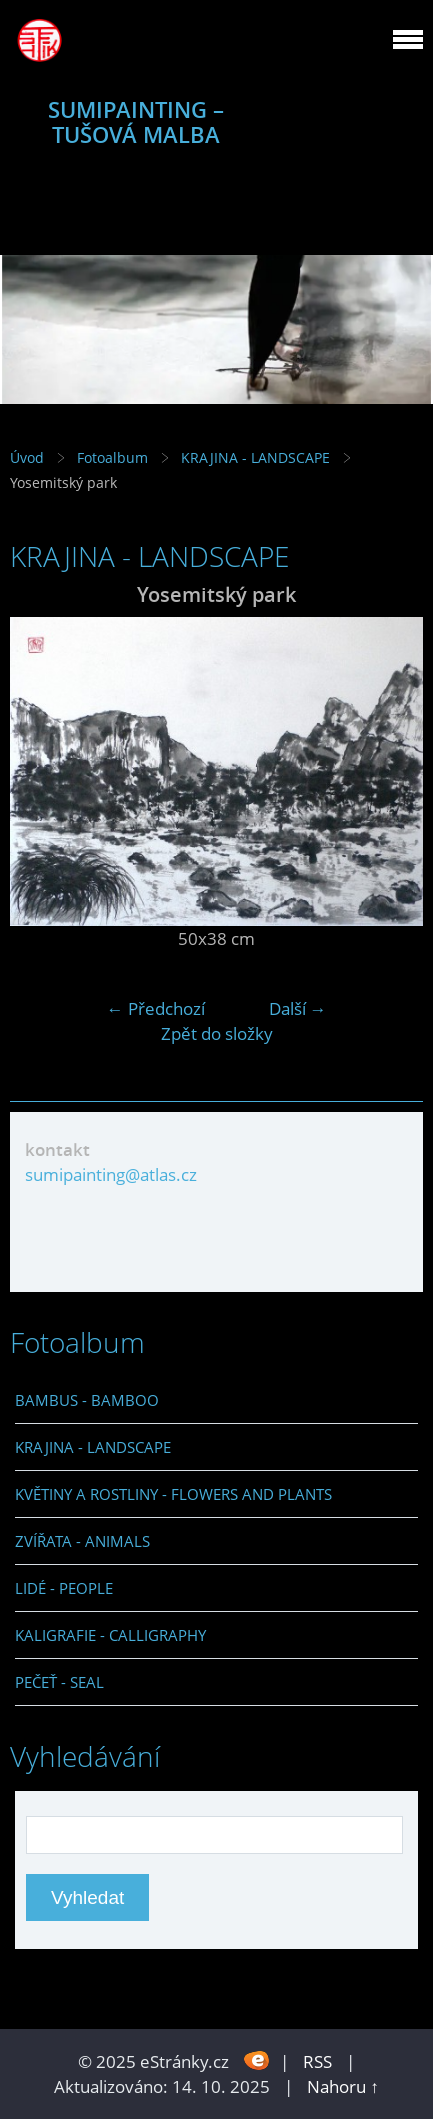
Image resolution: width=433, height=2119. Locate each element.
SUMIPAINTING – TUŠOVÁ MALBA (136, 122)
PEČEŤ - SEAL (59, 1682)
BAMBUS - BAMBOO (87, 1400)
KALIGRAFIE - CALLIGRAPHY (110, 1635)
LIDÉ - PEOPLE (64, 1588)
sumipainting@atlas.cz (111, 1174)
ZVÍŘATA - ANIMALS (82, 1541)
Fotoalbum (112, 457)
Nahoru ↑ (343, 2086)
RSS (317, 2061)
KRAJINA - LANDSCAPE (255, 457)
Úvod (27, 457)
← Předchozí (156, 1008)
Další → (298, 1008)
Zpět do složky (217, 1033)
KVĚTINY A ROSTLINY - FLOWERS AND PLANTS (173, 1494)
